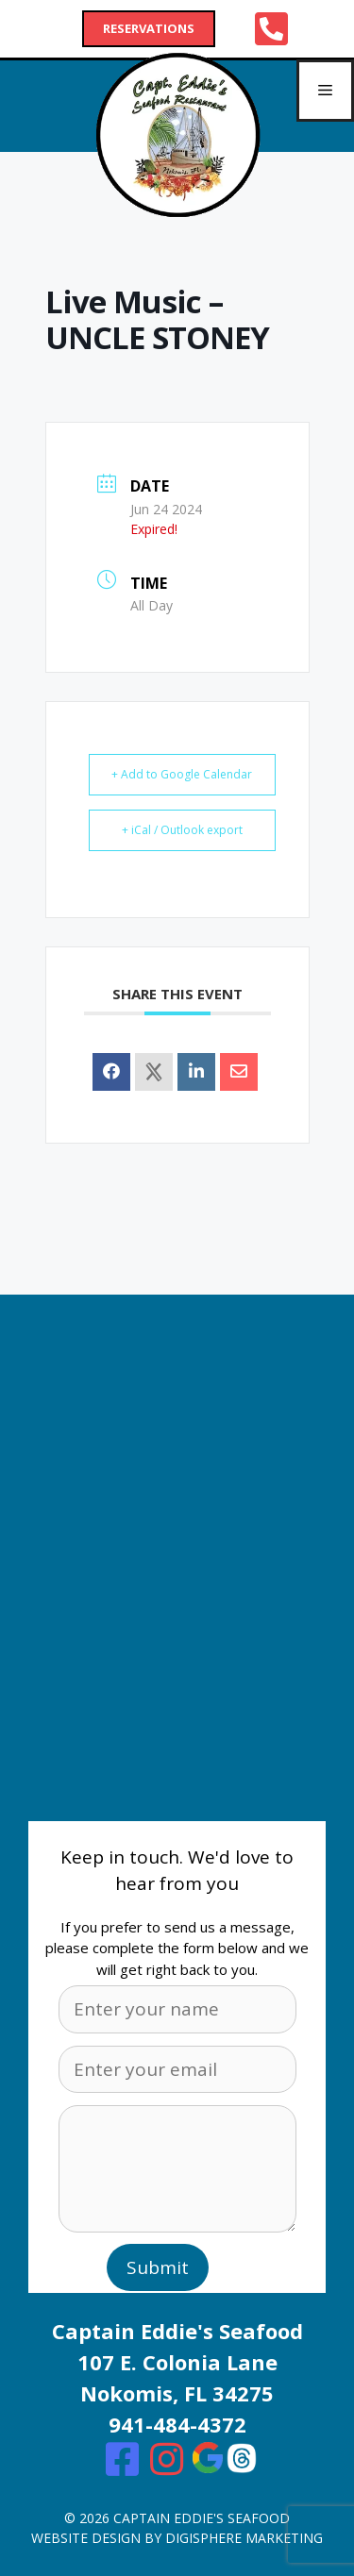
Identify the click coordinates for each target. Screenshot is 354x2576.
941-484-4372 (177, 2424)
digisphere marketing (244, 2538)
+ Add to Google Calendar (181, 774)
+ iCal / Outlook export (182, 830)
